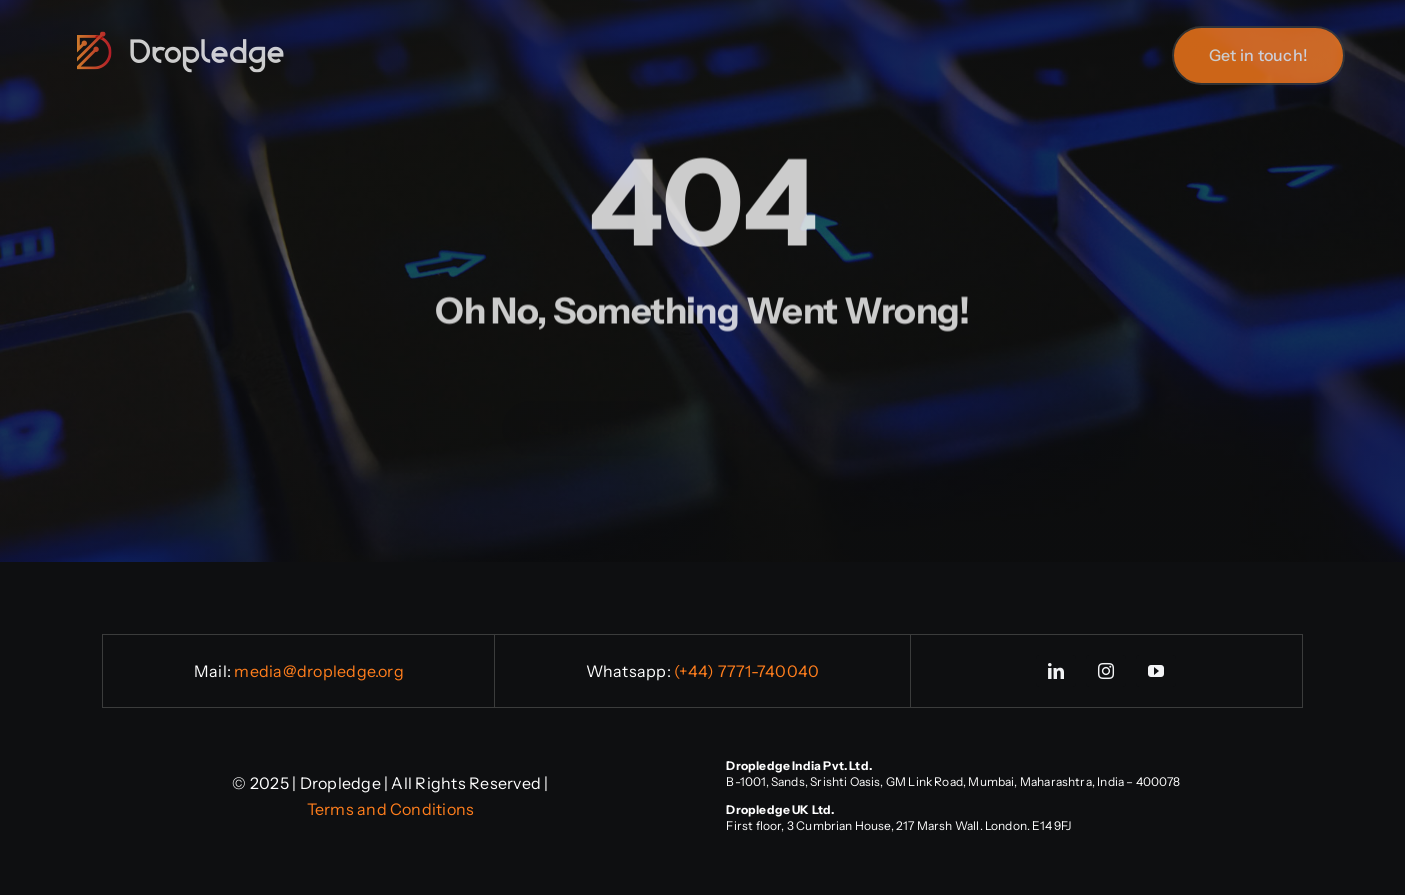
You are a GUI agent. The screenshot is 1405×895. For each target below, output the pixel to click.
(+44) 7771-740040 (746, 671)
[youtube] (1156, 671)
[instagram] (1106, 671)
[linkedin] (1056, 671)
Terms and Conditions (391, 809)
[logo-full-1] (180, 36)
